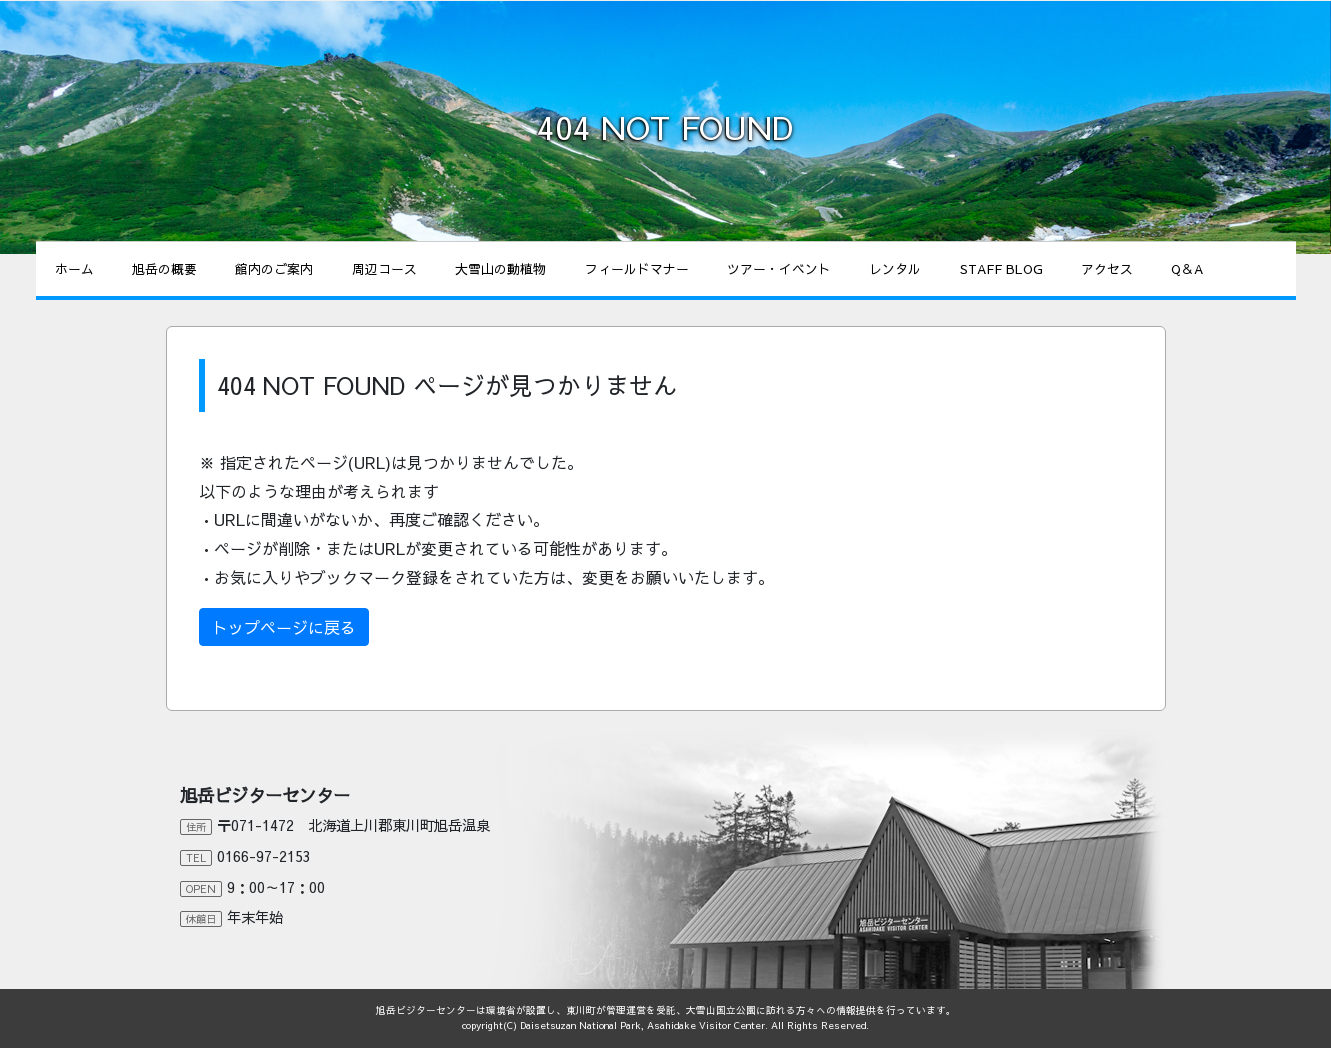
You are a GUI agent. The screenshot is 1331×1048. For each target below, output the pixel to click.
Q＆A (1187, 268)
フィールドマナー (637, 268)
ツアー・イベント (779, 268)
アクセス (1107, 268)
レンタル (895, 268)
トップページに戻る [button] (284, 627)
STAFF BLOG (1001, 268)
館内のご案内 (274, 268)
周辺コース (384, 268)
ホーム (74, 268)
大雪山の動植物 (500, 268)
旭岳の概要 (164, 268)
